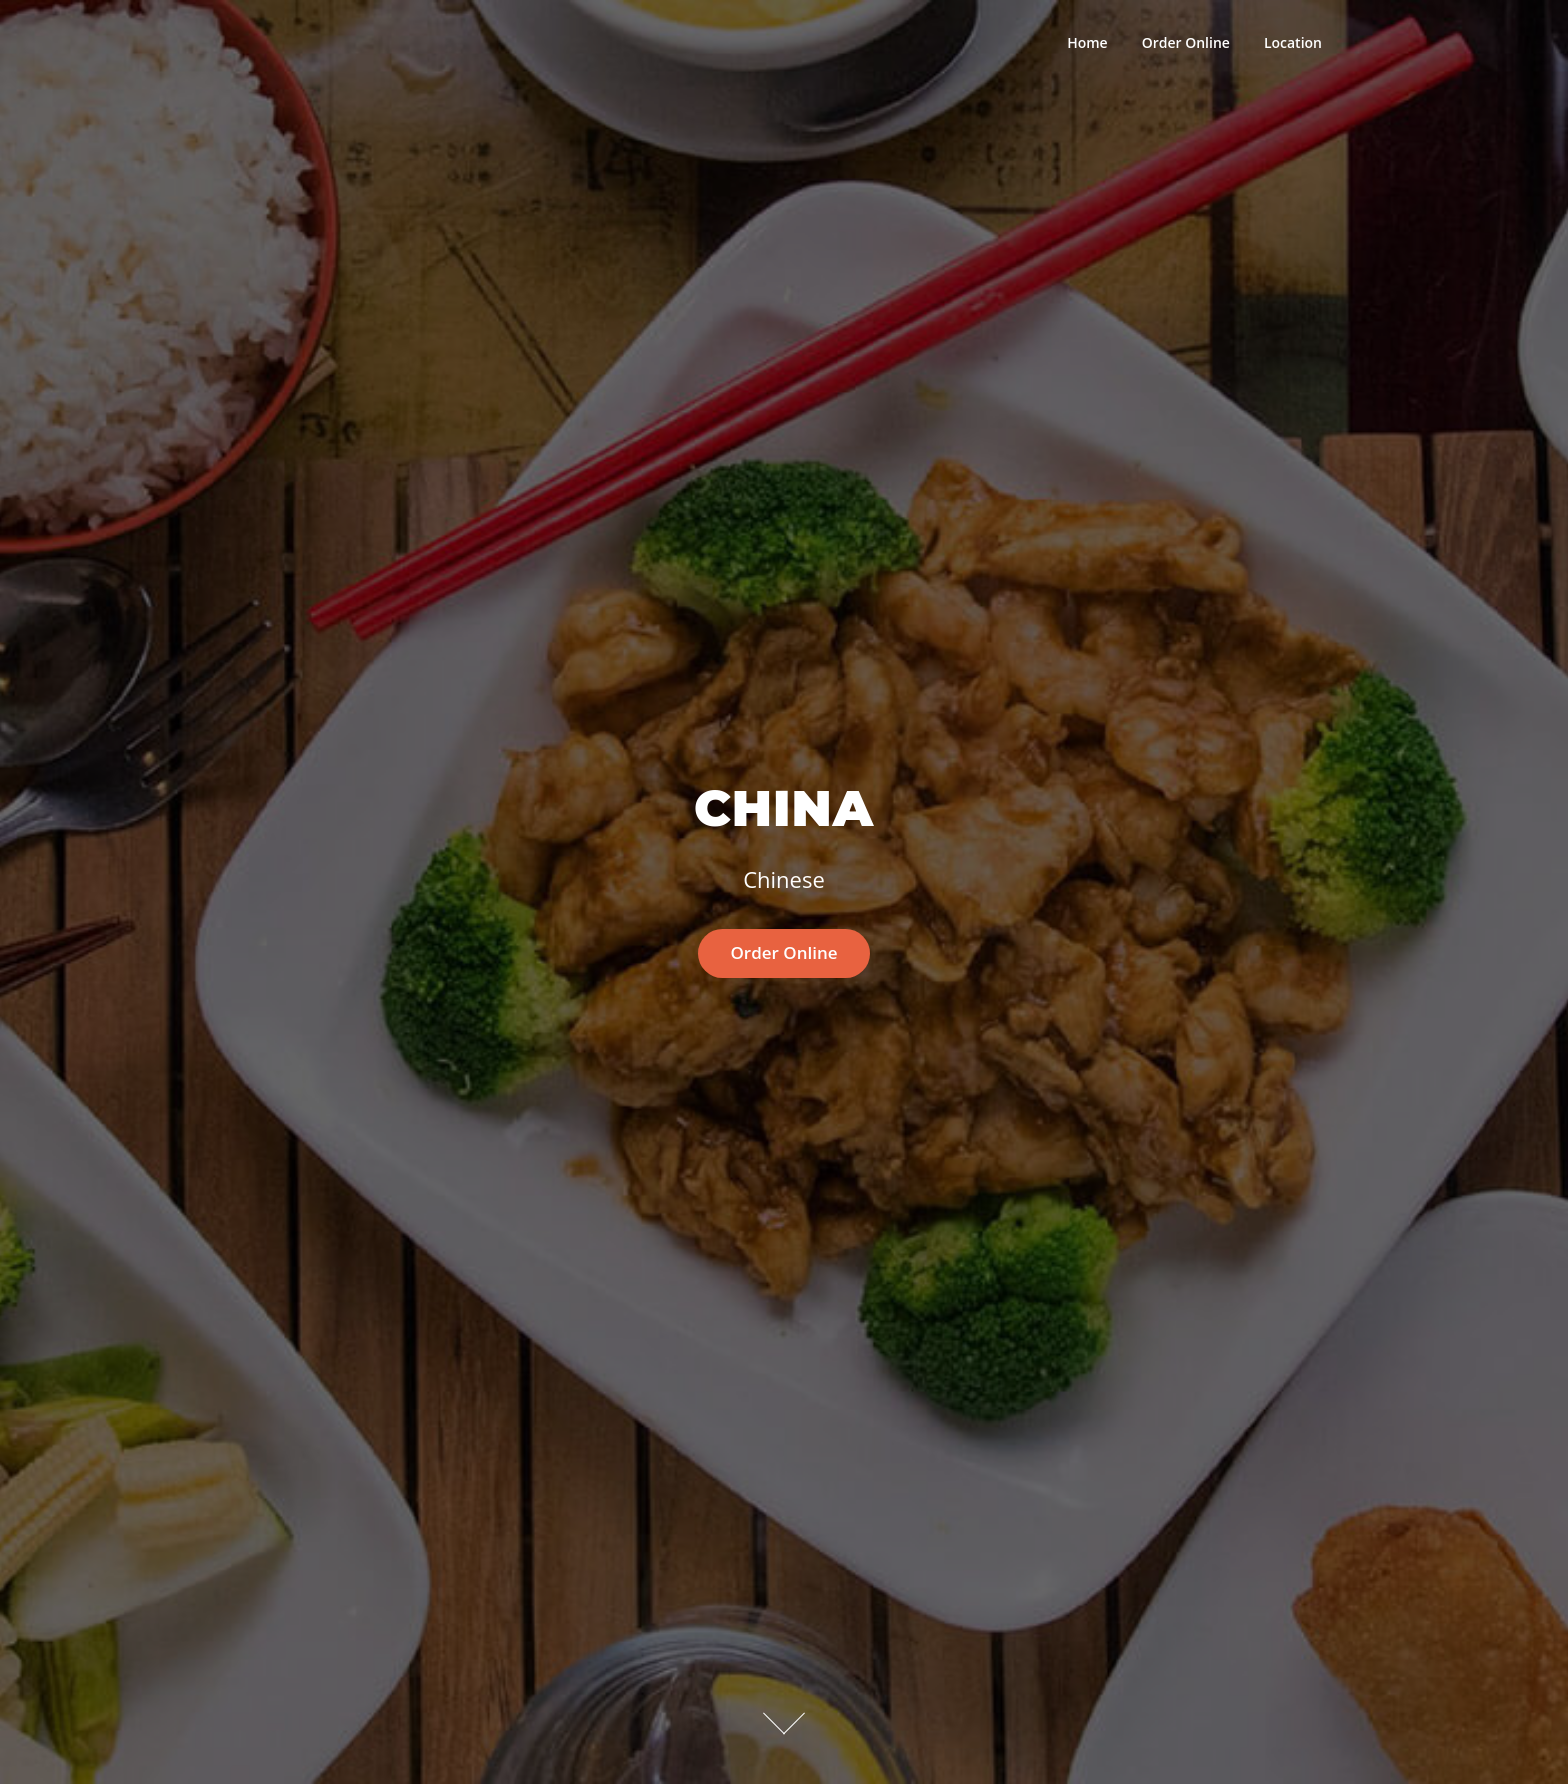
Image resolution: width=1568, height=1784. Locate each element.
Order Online (1186, 42)
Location (1293, 42)
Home (1087, 42)
